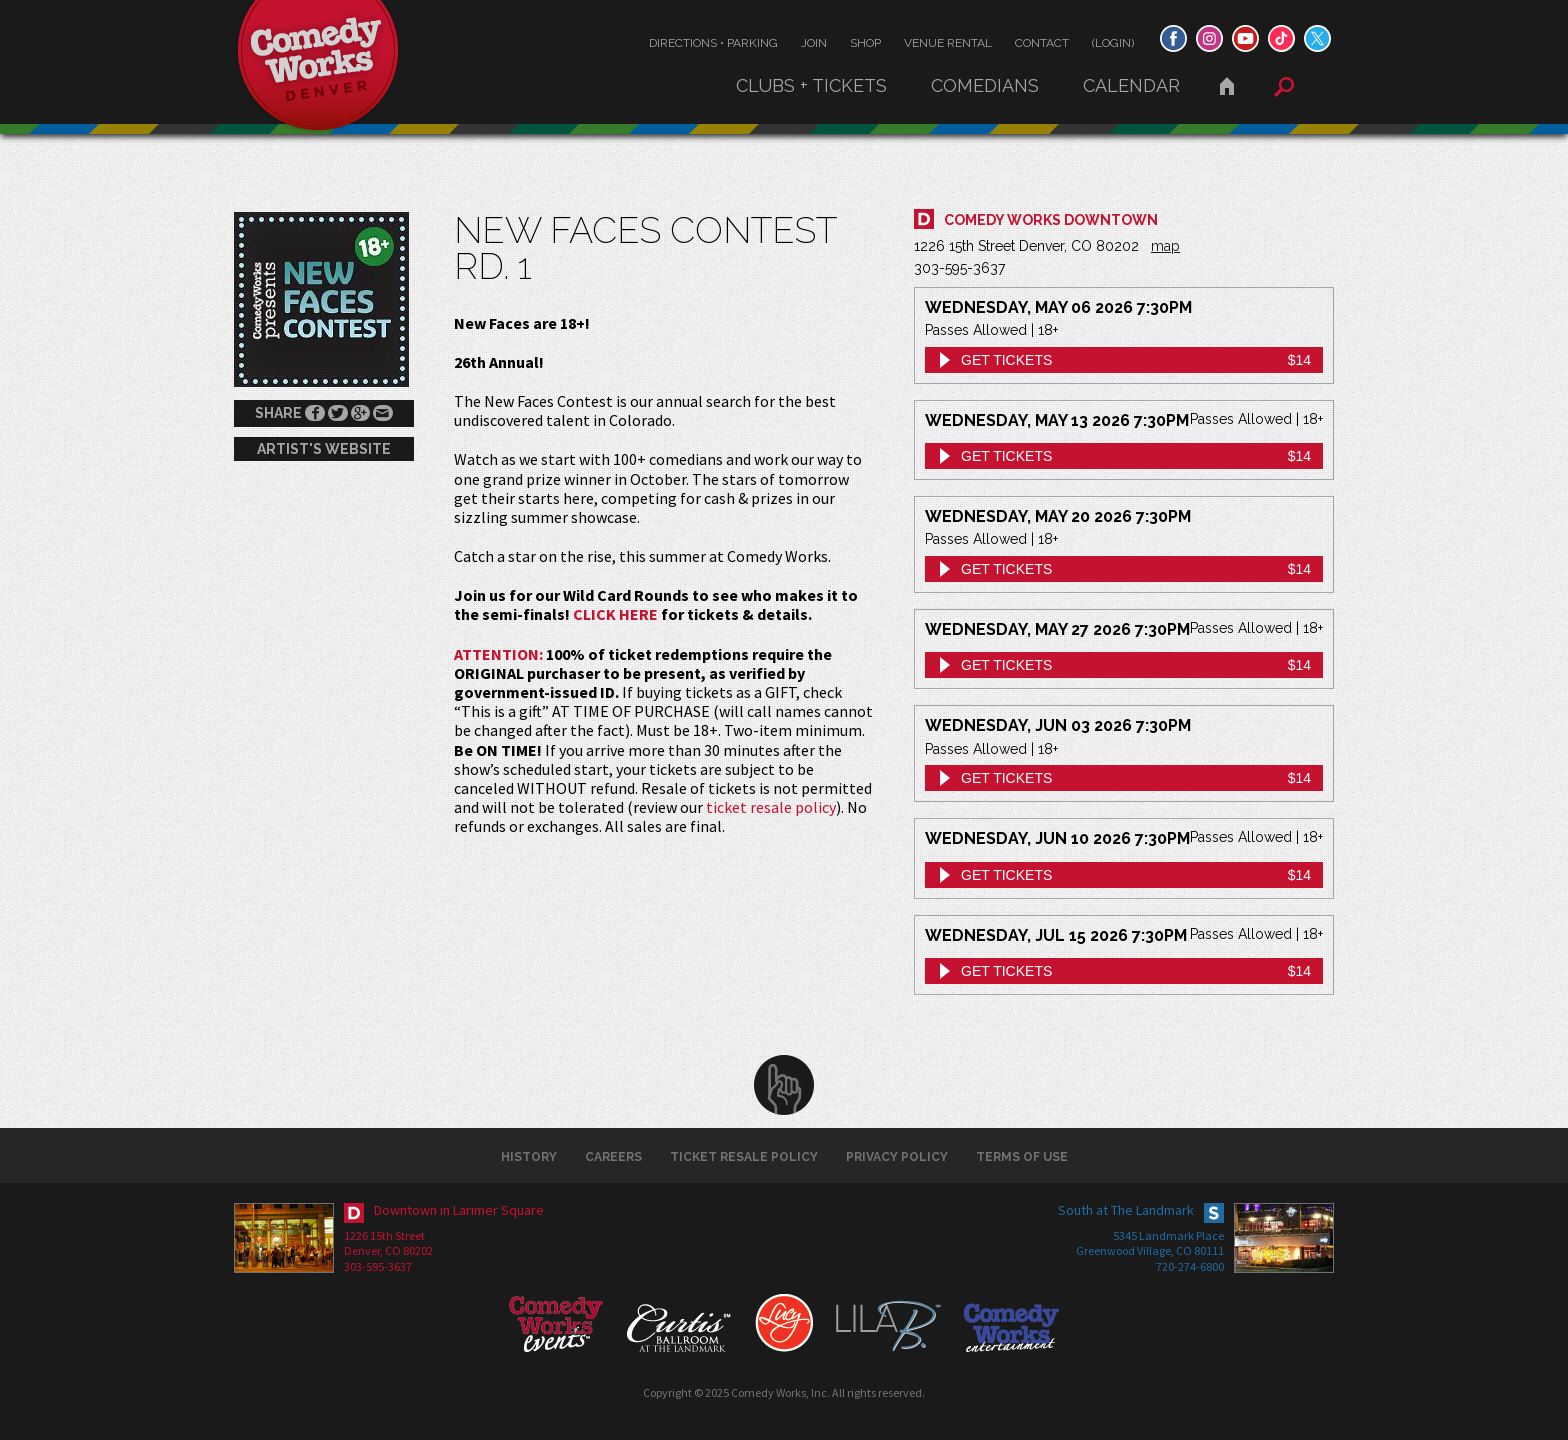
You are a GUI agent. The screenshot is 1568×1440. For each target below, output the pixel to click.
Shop (865, 43)
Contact (1042, 43)
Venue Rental (948, 43)
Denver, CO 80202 (388, 1250)
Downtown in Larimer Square (459, 1210)
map (1165, 246)
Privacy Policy (897, 1157)
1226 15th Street (384, 1235)
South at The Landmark (1126, 1210)
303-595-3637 (378, 1266)
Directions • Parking (713, 43)
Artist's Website (324, 449)
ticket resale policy (771, 807)
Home (1227, 86)
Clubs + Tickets (811, 85)
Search (1284, 87)
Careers (613, 1157)
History (529, 1157)
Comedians (985, 85)
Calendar (1131, 85)
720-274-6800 (1190, 1266)
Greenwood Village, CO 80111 (1150, 1250)
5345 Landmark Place (1168, 1235)
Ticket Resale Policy (744, 1157)
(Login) (1113, 43)
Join (814, 43)
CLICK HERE (615, 614)
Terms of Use (1022, 1157)
